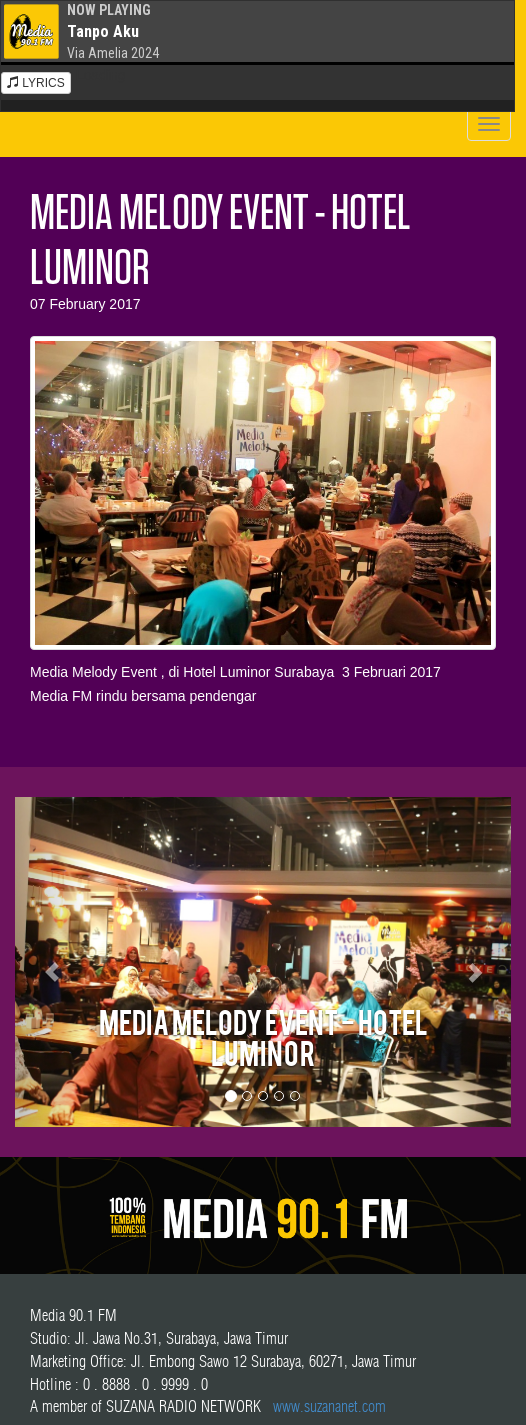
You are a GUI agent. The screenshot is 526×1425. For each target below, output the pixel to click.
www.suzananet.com (329, 1406)
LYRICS (36, 83)
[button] (52, 962)
